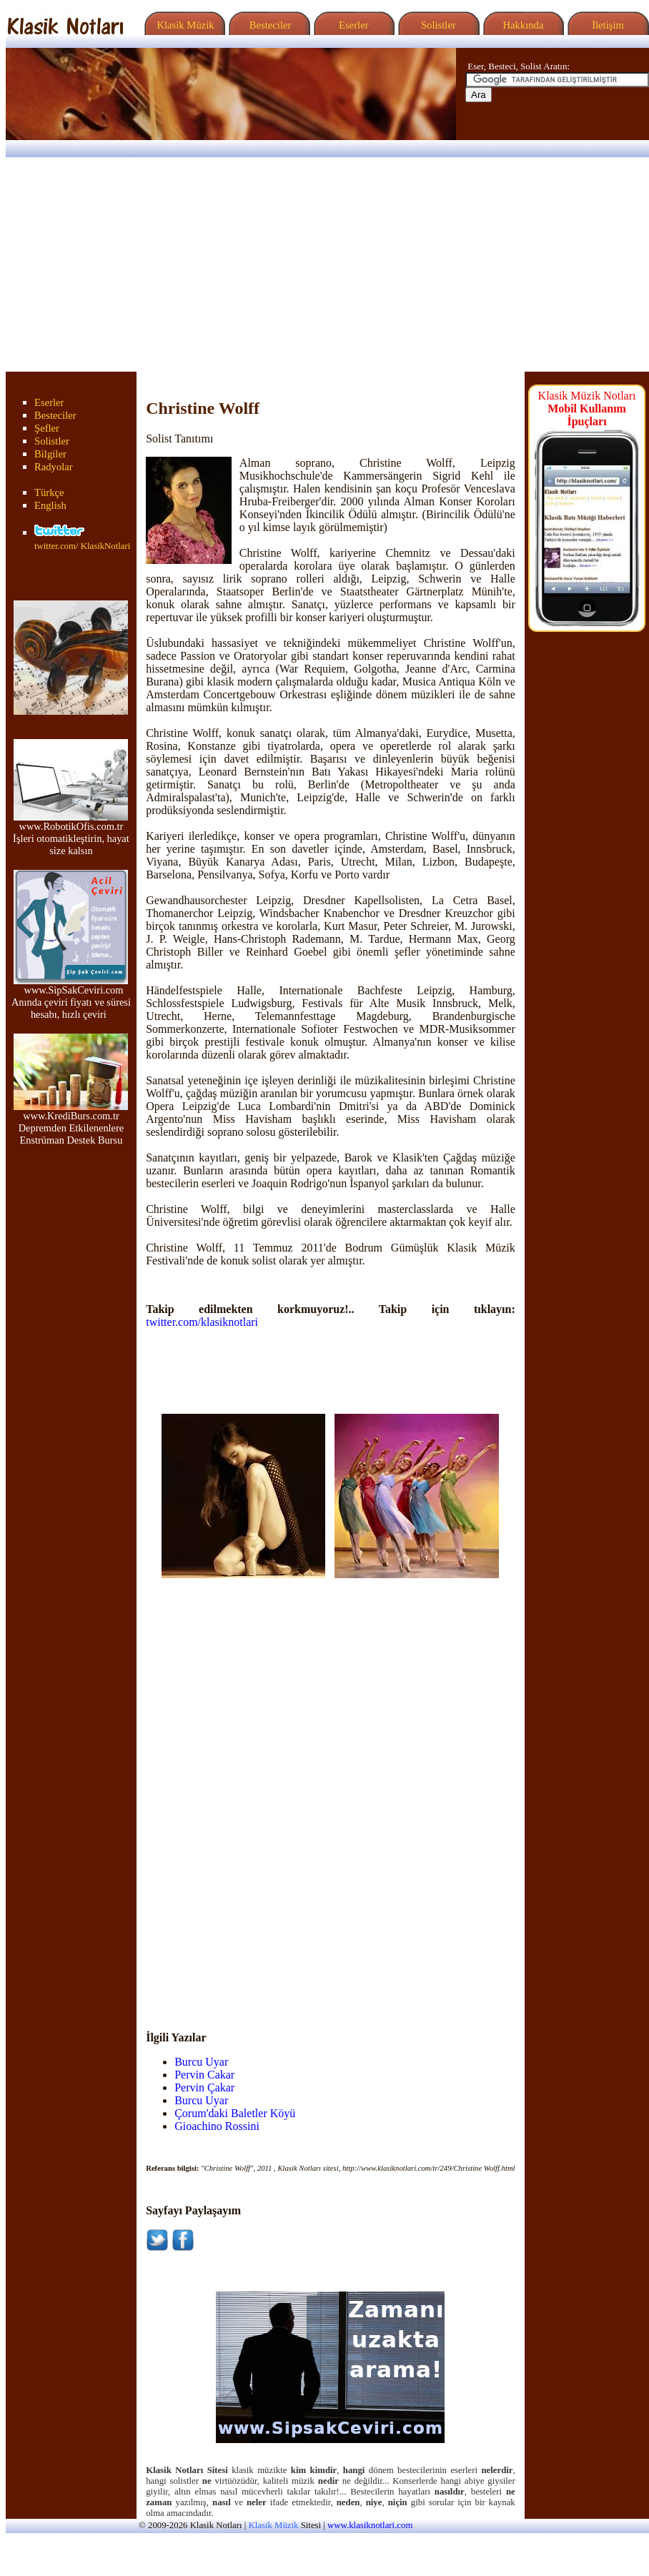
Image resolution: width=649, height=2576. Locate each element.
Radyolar (53, 466)
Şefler (46, 428)
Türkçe (49, 492)
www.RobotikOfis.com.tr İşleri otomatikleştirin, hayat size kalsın (71, 833)
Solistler (437, 25)
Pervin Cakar (204, 2075)
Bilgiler (50, 454)
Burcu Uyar (201, 2062)
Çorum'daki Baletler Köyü (234, 2113)
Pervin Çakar (204, 2087)
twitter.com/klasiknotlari (202, 1322)
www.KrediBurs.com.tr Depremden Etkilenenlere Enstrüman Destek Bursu (71, 1123)
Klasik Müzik (183, 25)
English (50, 505)
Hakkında (522, 25)
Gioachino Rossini (216, 2126)
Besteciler (267, 25)
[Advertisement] (324, 264)
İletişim (606, 25)
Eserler (352, 25)
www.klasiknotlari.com (369, 2525)
